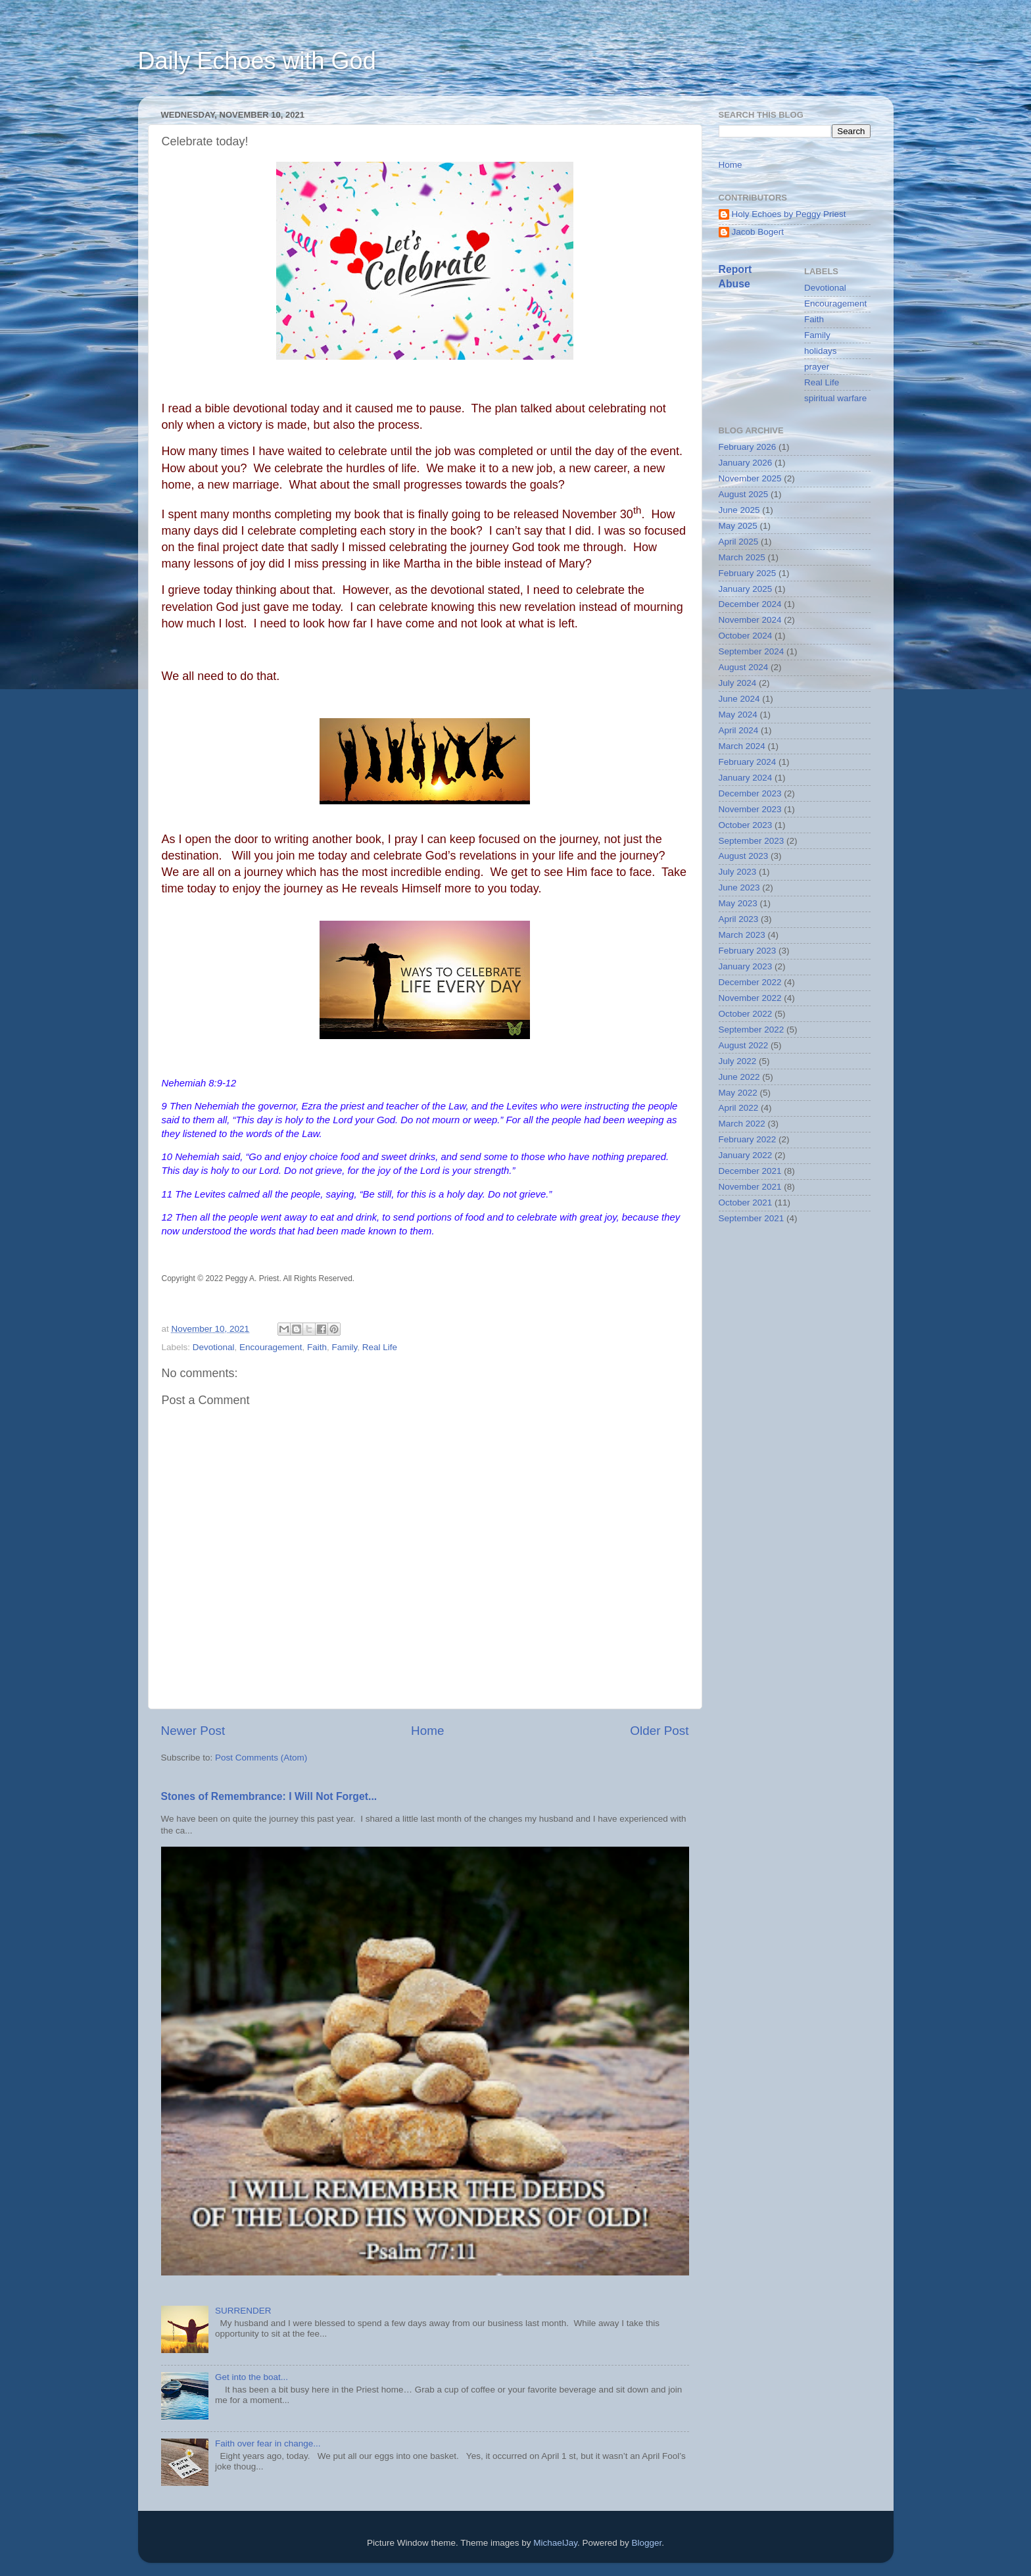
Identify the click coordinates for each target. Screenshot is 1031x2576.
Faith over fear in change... (268, 2443)
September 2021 (751, 1218)
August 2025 (744, 494)
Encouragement (270, 1347)
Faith (317, 1347)
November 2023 (750, 809)
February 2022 (748, 1139)
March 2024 (742, 746)
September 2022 (751, 1029)
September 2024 (751, 651)
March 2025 (742, 557)
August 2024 (744, 667)
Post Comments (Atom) (261, 1757)
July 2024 (738, 683)
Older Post (659, 1731)
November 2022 (750, 998)
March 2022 (742, 1124)
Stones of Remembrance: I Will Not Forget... (269, 1796)
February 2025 (748, 573)
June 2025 (739, 510)
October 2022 (746, 1014)
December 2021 (750, 1171)
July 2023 (738, 872)
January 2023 (746, 966)
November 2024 (750, 620)
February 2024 (748, 762)
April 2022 (739, 1108)
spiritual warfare (835, 398)
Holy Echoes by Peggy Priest (789, 214)
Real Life (379, 1347)
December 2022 (750, 982)
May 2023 (738, 903)
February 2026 (748, 447)
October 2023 (746, 825)
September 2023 (751, 841)
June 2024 (739, 699)
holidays (820, 351)
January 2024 (746, 778)
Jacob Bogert (758, 232)
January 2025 (746, 589)
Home (427, 1731)
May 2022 (738, 1093)
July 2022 (738, 1061)
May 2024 (738, 714)
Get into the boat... (251, 2377)
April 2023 (739, 919)
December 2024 (750, 604)
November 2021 (750, 1187)
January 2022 (746, 1155)
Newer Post (193, 1731)
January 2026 (746, 463)
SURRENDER (243, 2311)
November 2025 (750, 478)
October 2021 (746, 1202)
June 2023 (739, 887)
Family (344, 1347)
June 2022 (739, 1077)
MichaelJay (555, 2543)
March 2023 (742, 935)
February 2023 (748, 951)
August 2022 (744, 1045)
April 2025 (739, 542)
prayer (816, 367)
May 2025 (738, 526)
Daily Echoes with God (257, 60)
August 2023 (744, 856)
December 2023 (750, 793)
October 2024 (746, 636)
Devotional (214, 1347)
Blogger (646, 2543)
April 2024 (739, 730)
